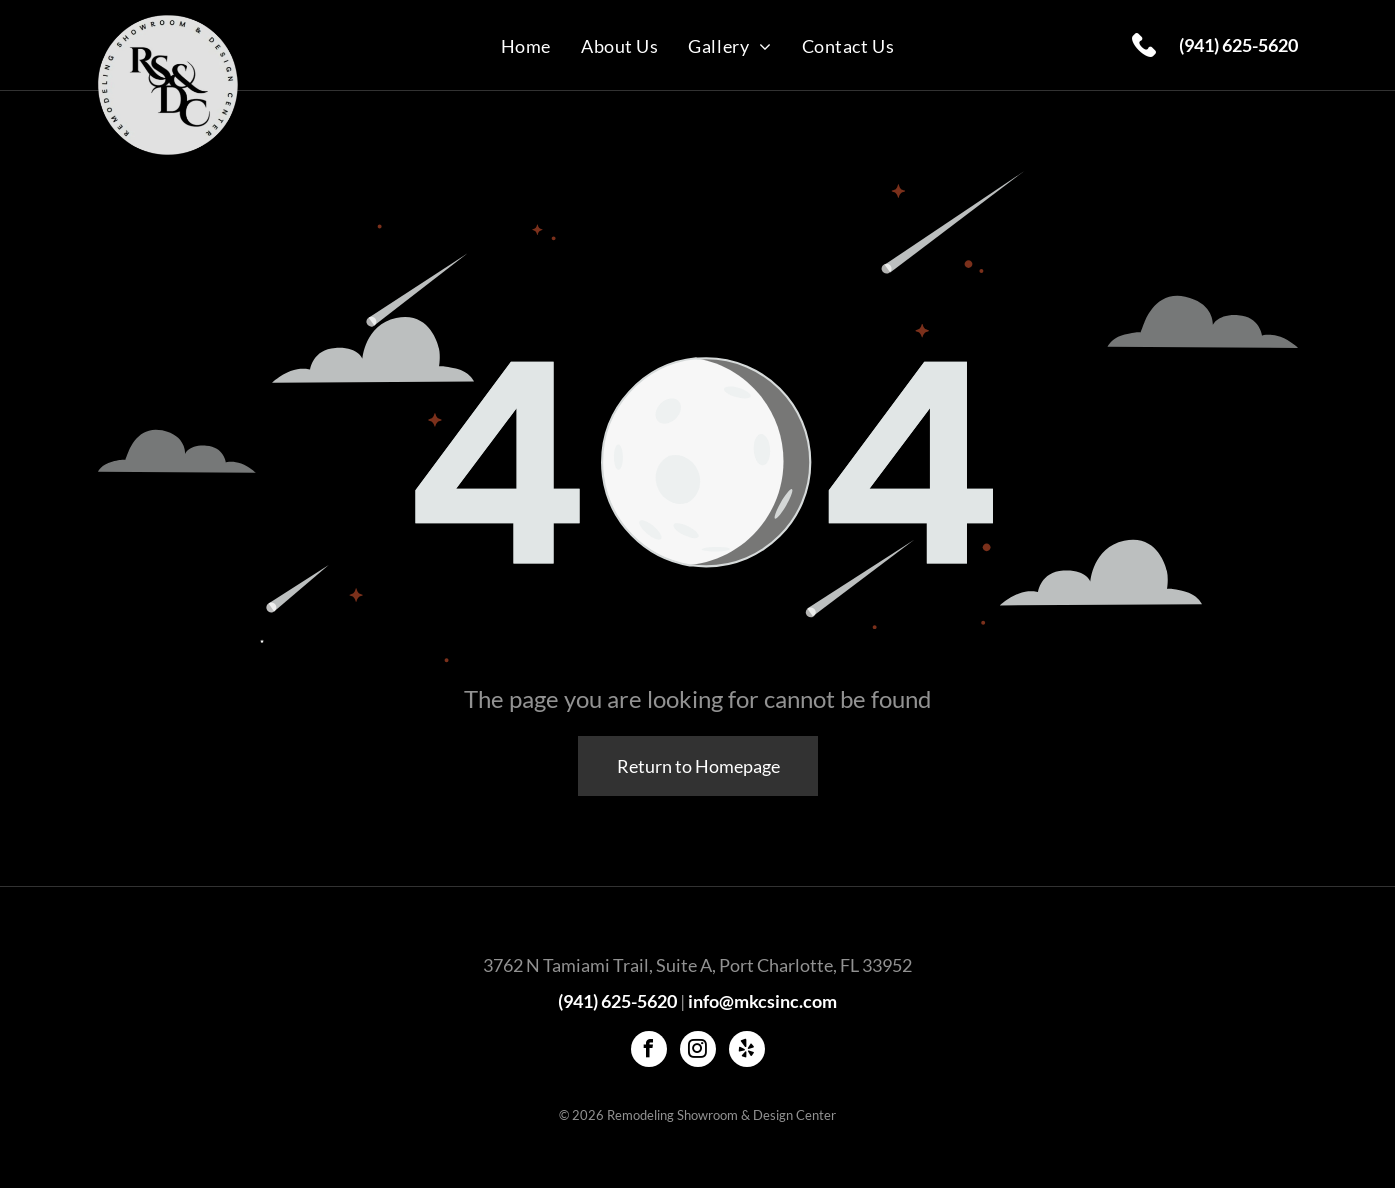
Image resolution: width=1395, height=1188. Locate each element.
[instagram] (698, 1051)
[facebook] (649, 1051)
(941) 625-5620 (1238, 45)
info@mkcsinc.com (762, 1001)
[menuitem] (526, 45)
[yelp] (747, 1051)
